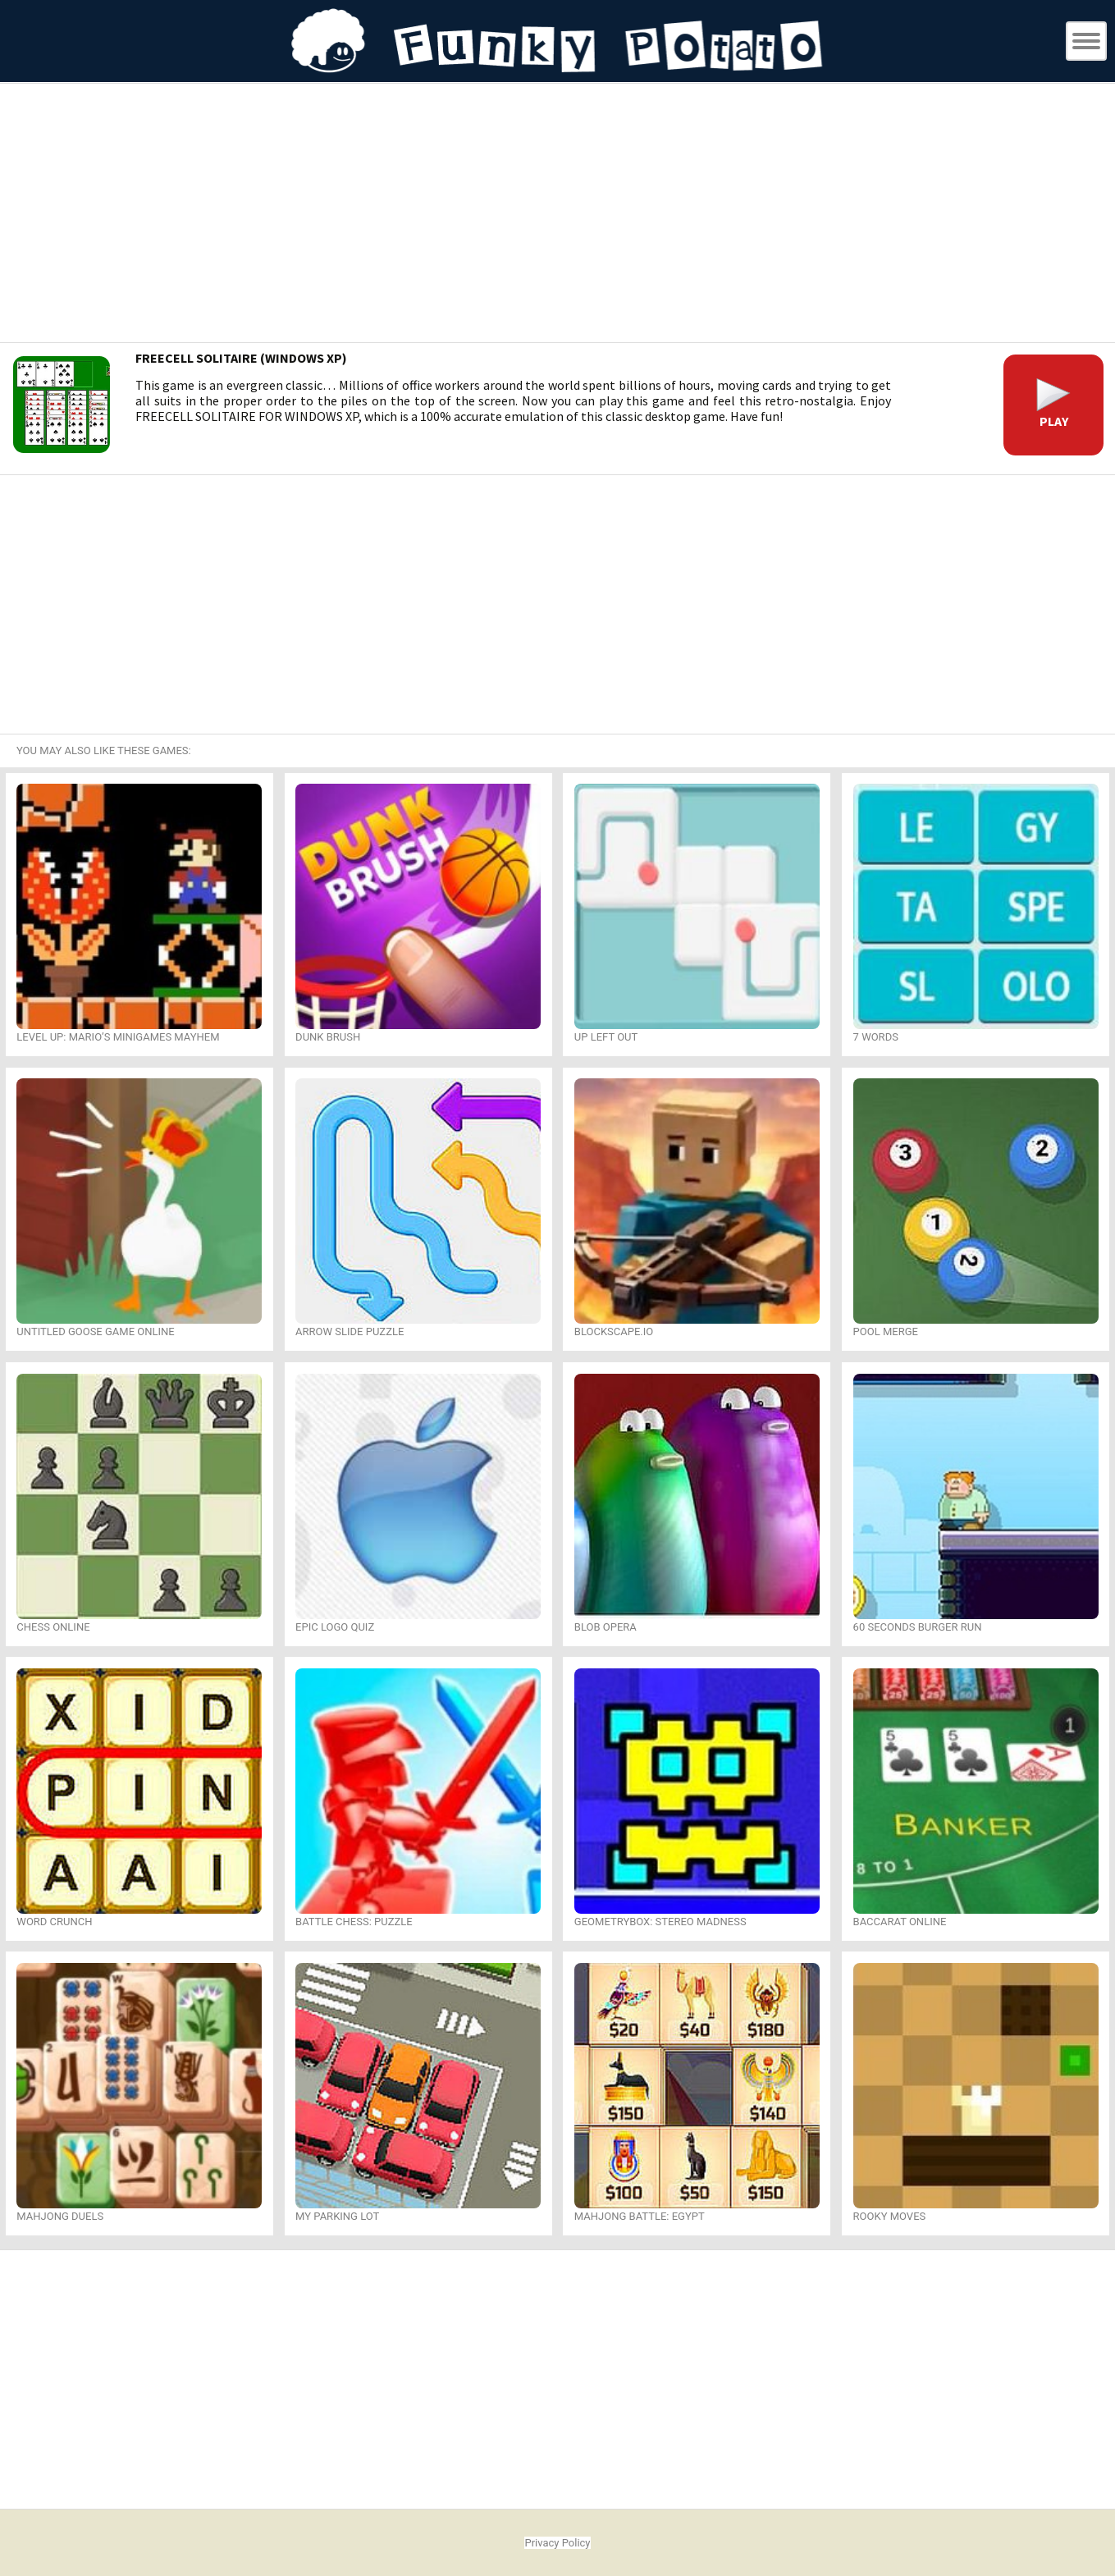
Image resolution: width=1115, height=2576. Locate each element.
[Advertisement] (558, 215)
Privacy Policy (557, 2543)
